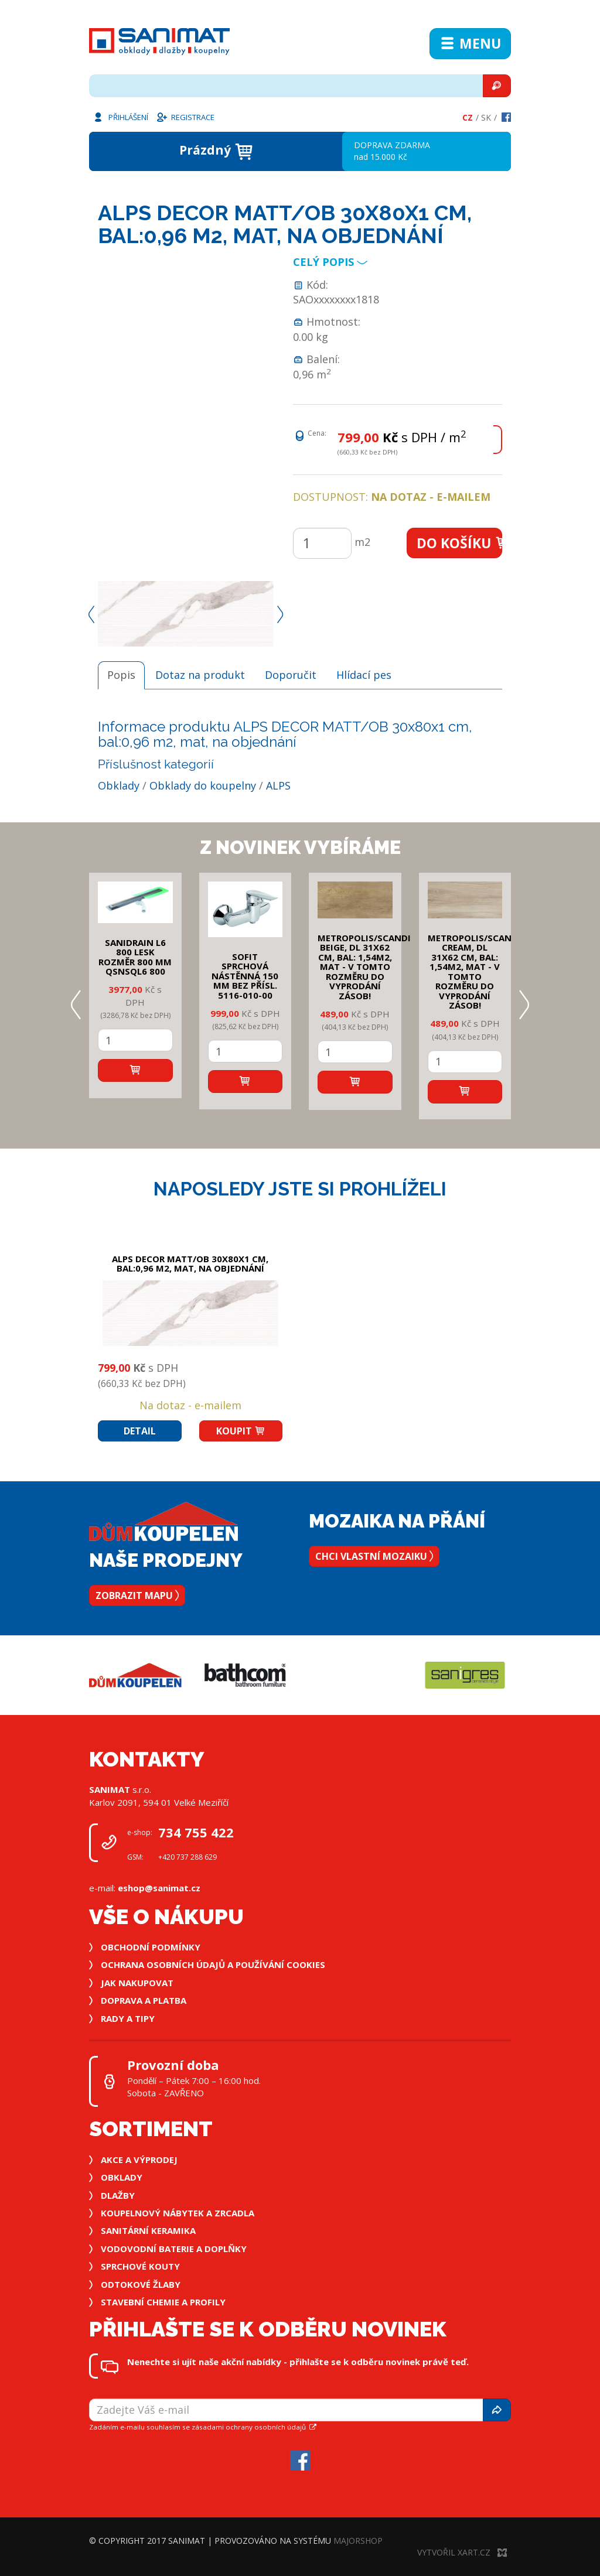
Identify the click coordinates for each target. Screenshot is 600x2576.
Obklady (118, 785)
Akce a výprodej (139, 2159)
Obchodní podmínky (150, 1947)
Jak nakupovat (137, 1983)
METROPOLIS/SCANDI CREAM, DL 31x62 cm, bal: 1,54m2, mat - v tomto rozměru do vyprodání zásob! (474, 972)
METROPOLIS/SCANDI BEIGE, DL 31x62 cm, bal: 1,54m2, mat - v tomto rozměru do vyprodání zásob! (364, 967)
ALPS (278, 785)
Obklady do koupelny (202, 785)
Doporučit (290, 675)
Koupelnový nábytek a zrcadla (177, 2213)
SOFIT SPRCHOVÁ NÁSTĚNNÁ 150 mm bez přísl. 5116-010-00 (245, 976)
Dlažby (118, 2195)
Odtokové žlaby (140, 2284)
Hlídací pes (363, 675)
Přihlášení (120, 116)
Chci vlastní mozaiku (374, 1556)
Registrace (185, 116)
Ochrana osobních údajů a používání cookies (213, 1964)
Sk (486, 117)
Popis (121, 675)
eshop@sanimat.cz (159, 1888)
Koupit (240, 1430)
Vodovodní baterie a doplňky (174, 2248)
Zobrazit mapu (137, 1595)
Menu (470, 43)
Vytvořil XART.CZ (462, 2552)
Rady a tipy (128, 2018)
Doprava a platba (143, 2000)
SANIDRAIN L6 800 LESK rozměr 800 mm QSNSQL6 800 (135, 957)
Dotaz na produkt (200, 675)
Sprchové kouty (140, 2266)
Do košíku (460, 543)
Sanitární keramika (148, 2230)
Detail (140, 1430)
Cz (467, 117)
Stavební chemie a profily (163, 2302)
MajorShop (358, 2540)
